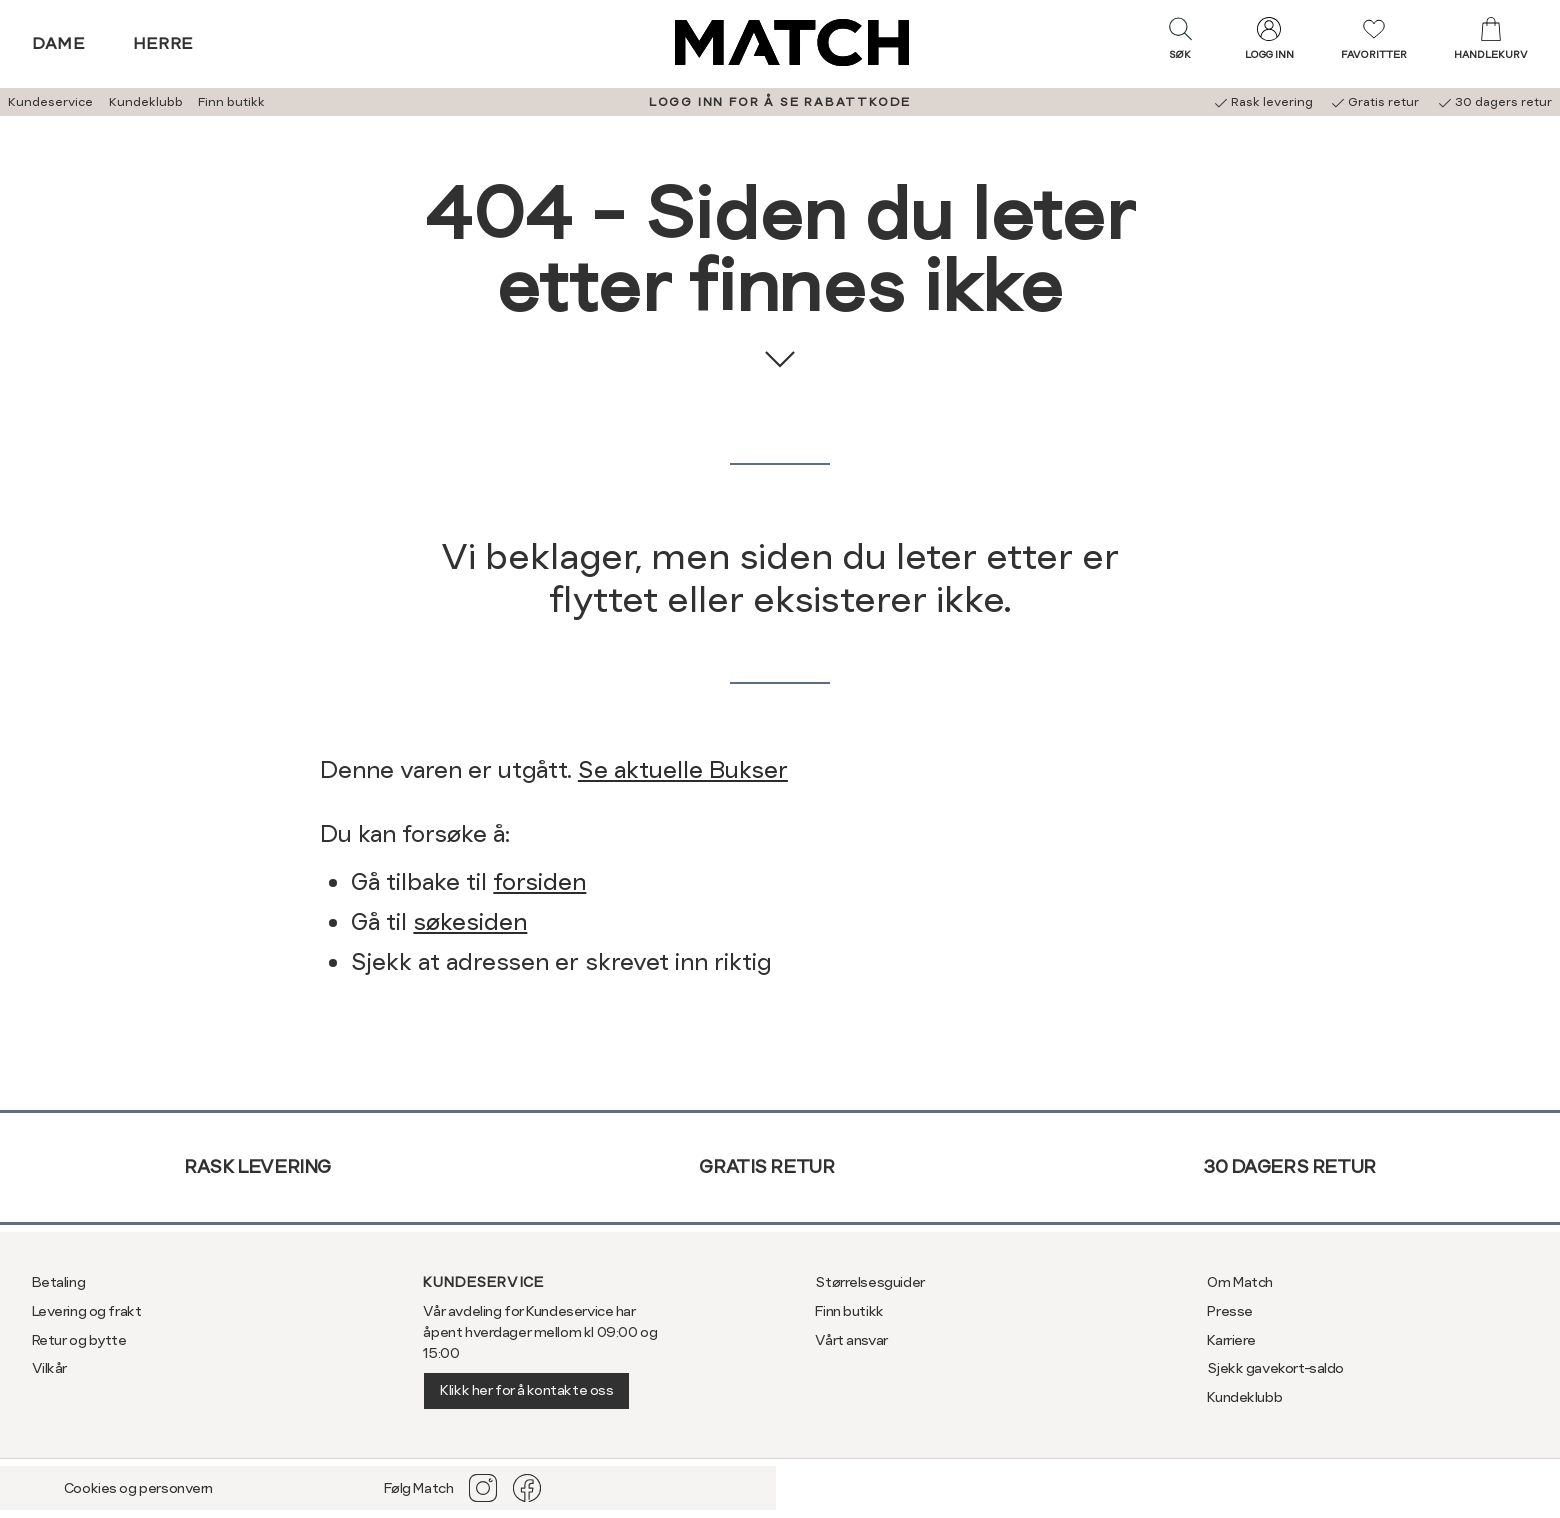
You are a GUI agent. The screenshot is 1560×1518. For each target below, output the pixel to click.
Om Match (1240, 1282)
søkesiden (470, 922)
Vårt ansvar (851, 1340)
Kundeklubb (146, 102)
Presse (1229, 1311)
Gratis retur (766, 1166)
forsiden (539, 882)
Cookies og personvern (138, 1488)
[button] (1180, 43)
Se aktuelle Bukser (683, 770)
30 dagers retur (1289, 1166)
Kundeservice (50, 102)
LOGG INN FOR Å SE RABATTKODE (780, 102)
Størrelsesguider (869, 1282)
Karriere (1231, 1340)
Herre (163, 43)
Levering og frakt (87, 1311)
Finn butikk (231, 102)
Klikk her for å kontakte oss (526, 1390)
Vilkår (49, 1368)
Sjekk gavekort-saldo (1275, 1368)
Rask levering (257, 1166)
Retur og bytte (79, 1340)
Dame (59, 43)
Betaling (59, 1282)
